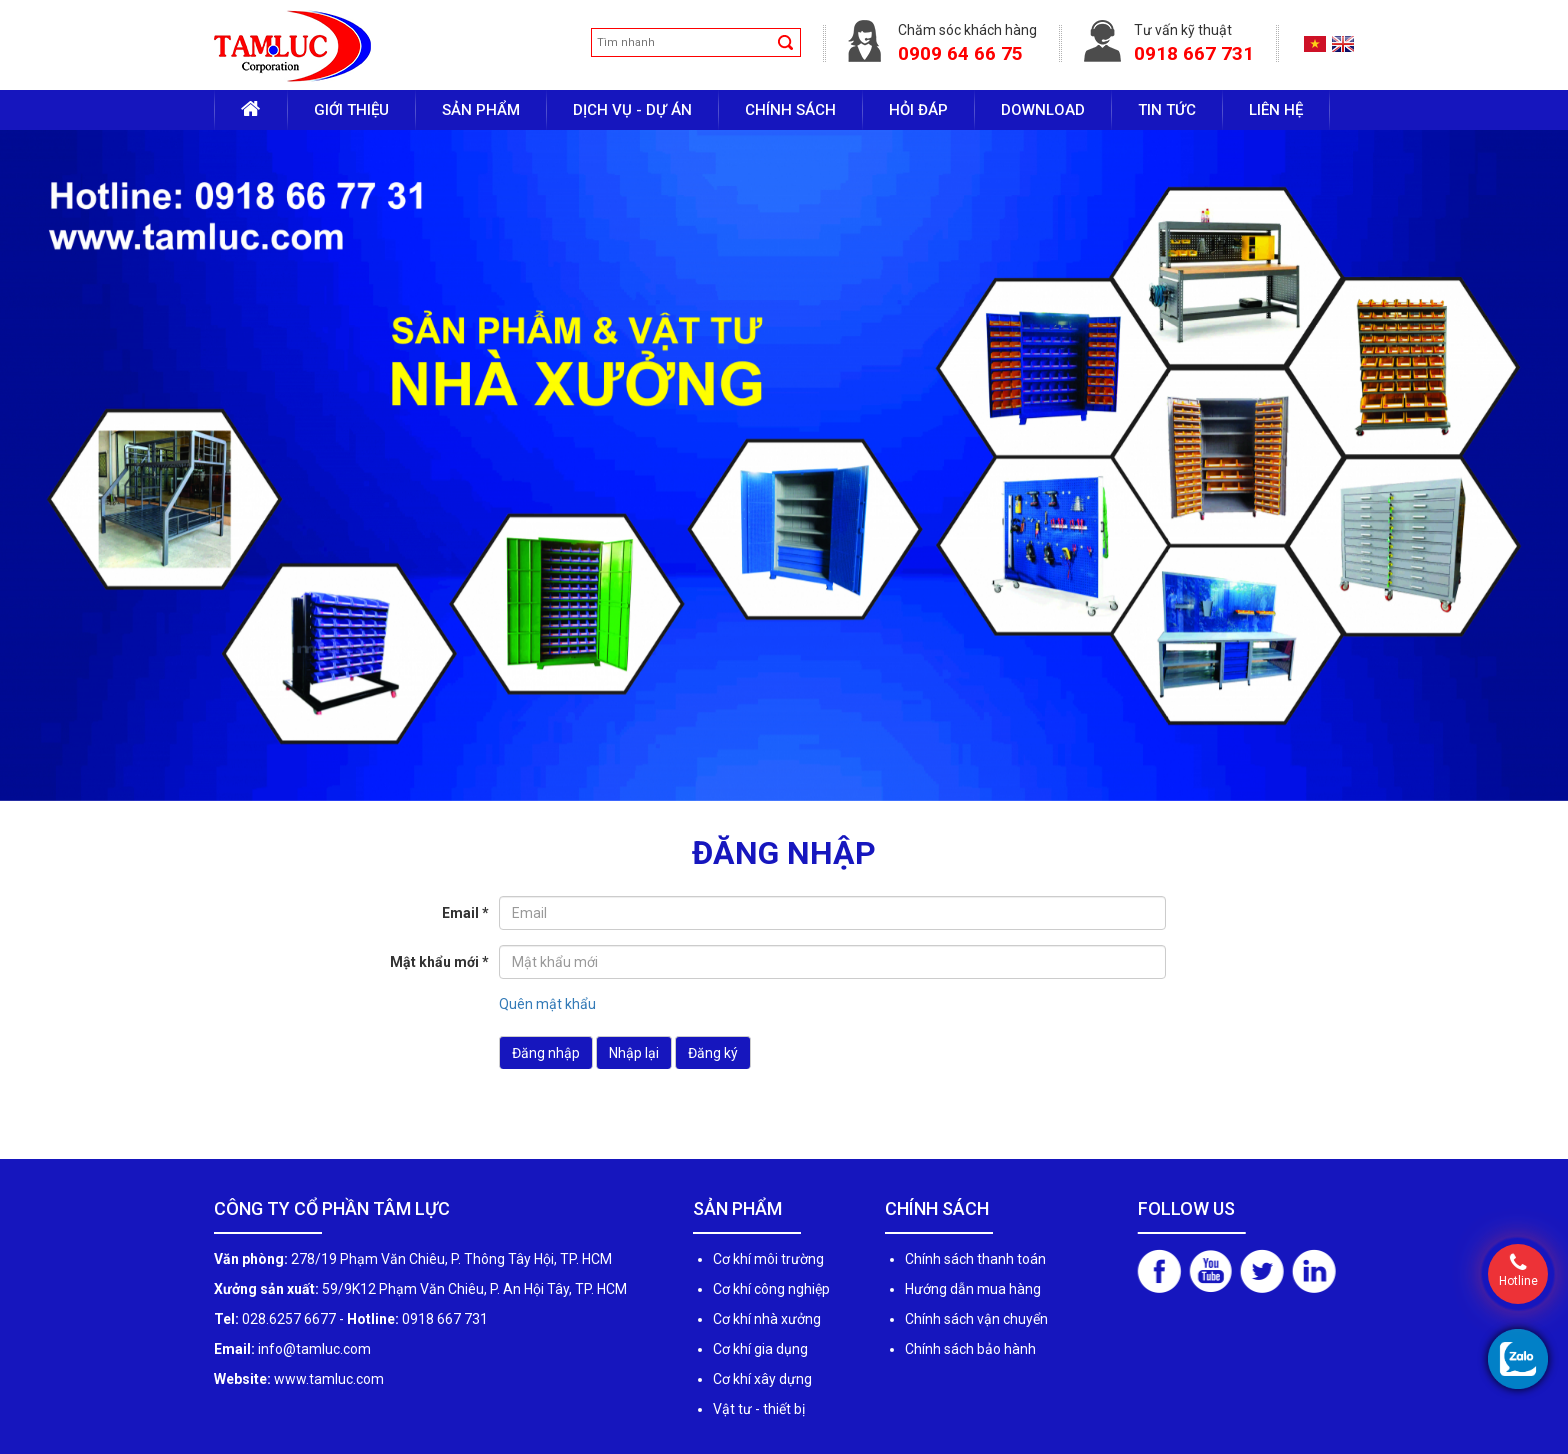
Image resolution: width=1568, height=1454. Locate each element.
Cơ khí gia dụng (760, 1349)
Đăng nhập (546, 1053)
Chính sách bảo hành (970, 1349)
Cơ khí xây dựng (762, 1379)
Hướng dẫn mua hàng (973, 1289)
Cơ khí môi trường (768, 1259)
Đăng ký (713, 1053)
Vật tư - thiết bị (759, 1409)
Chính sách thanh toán (975, 1259)
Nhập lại (634, 1053)
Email (465, 913)
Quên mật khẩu (547, 1004)
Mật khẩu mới (439, 962)
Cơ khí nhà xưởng (767, 1319)
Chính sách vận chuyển (976, 1319)
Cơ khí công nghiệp (771, 1289)
